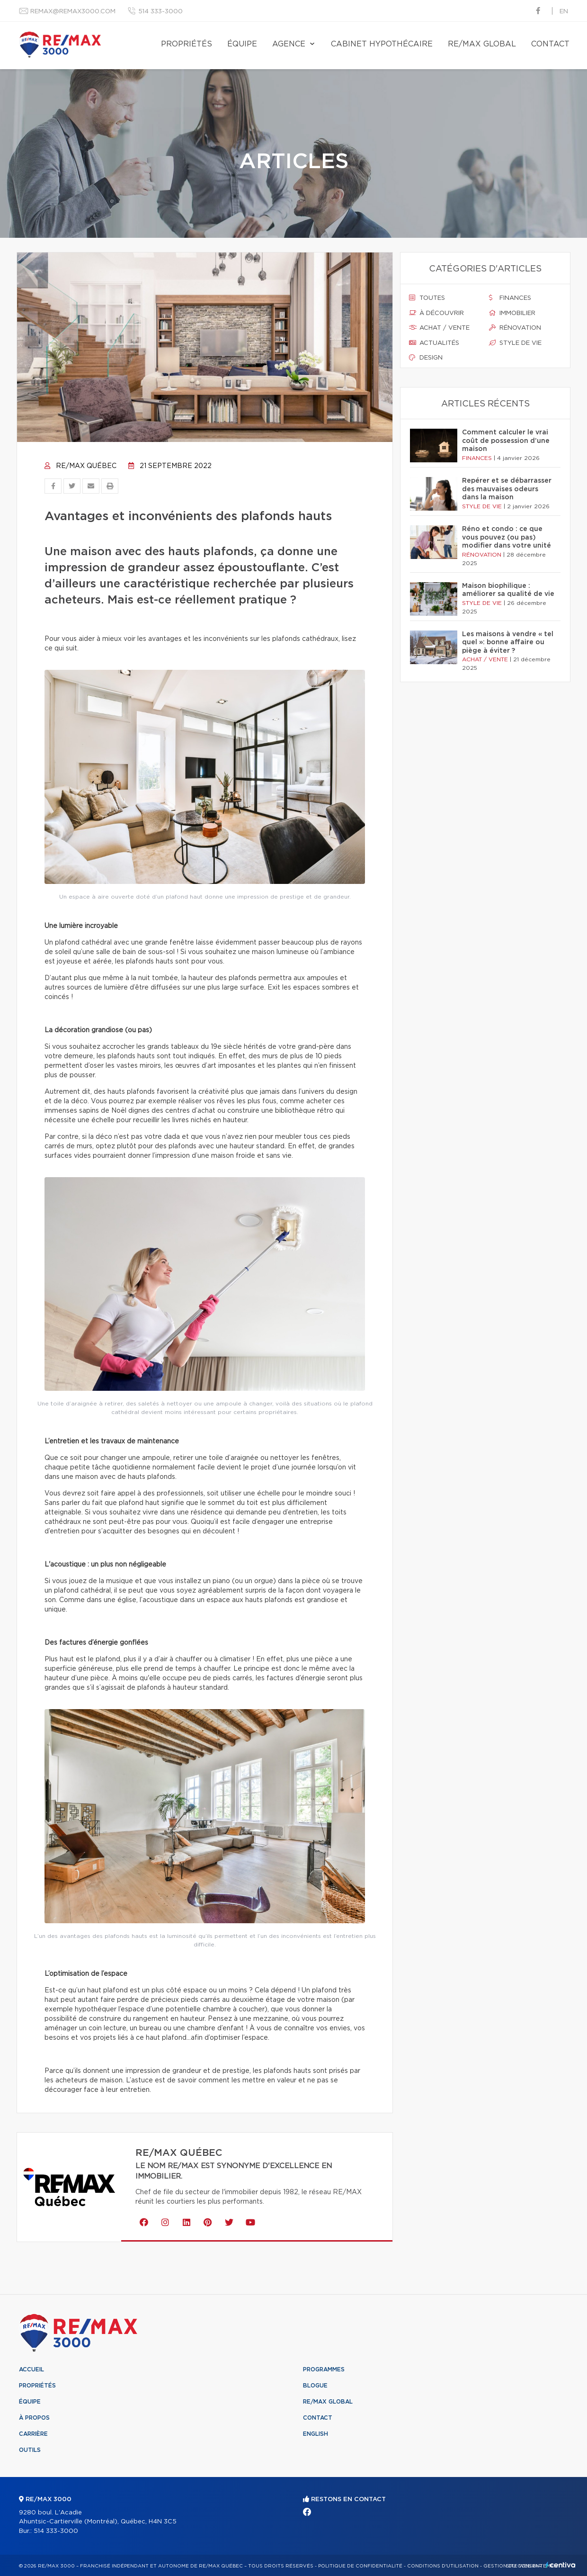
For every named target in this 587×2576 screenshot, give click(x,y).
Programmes (324, 2369)
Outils (30, 2450)
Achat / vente (439, 327)
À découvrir (436, 313)
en (564, 12)
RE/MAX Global (482, 44)
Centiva (560, 2565)
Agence (288, 44)
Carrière (33, 2434)
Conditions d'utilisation (443, 2566)
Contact (550, 44)
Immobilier (512, 313)
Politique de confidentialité (360, 2566)
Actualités (434, 343)
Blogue (315, 2385)
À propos (34, 2418)
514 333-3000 (160, 12)
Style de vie (515, 343)
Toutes (427, 298)
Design (426, 357)
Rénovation (515, 327)
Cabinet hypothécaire (382, 44)
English (315, 2434)
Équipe (242, 44)
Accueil (31, 2369)
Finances (510, 298)
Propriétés (186, 44)
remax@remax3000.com (73, 12)
